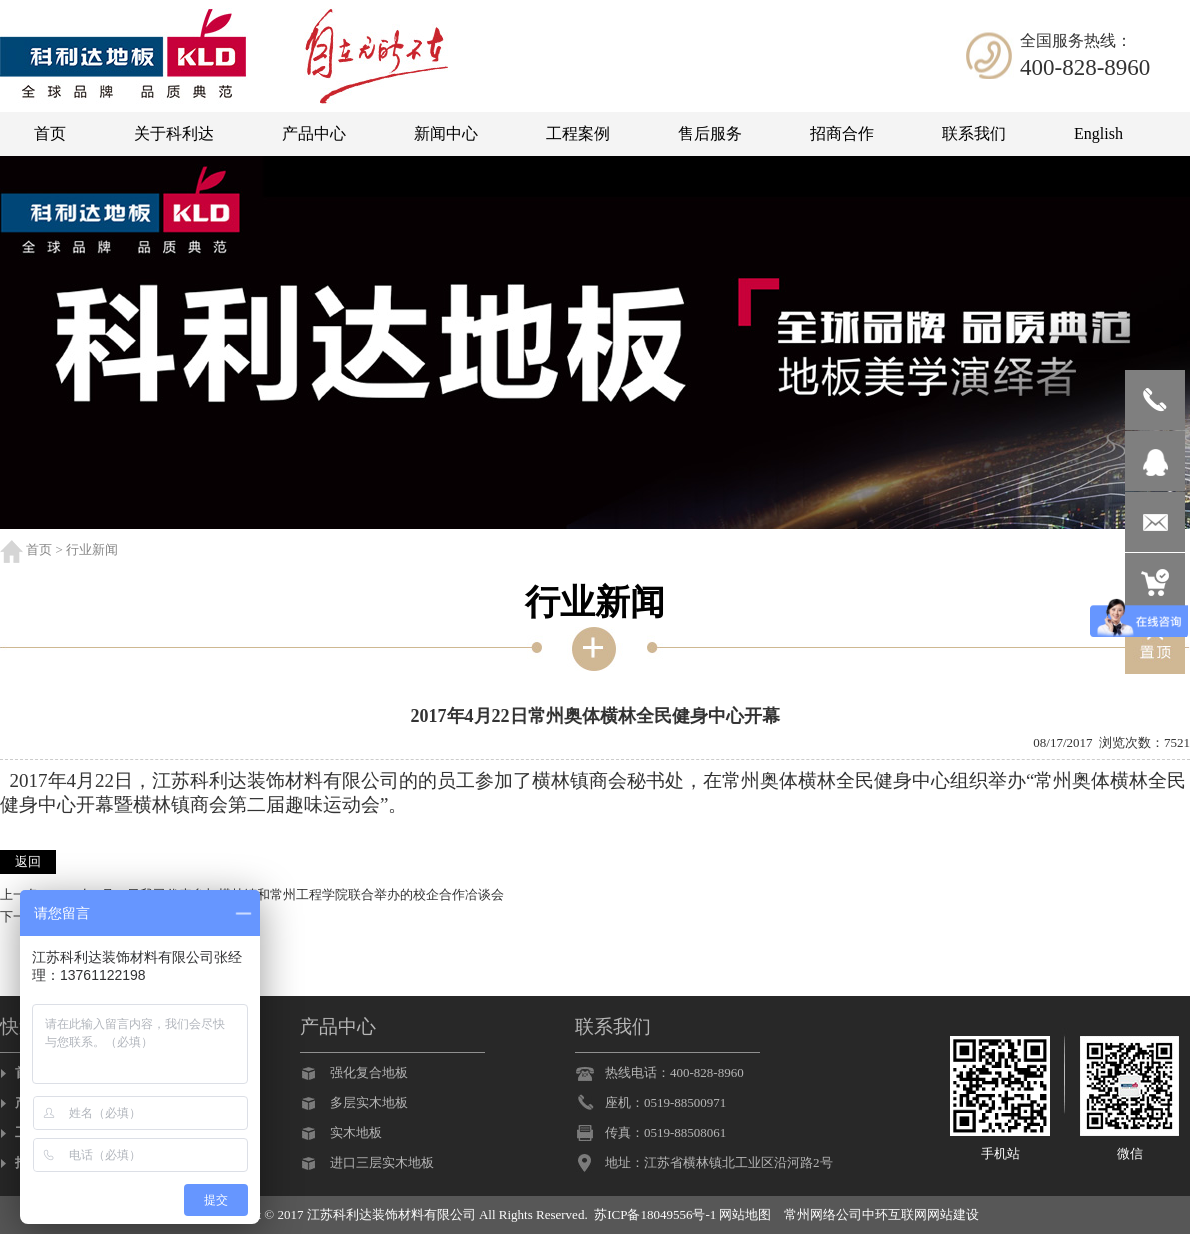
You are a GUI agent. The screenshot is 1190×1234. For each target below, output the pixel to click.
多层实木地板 (369, 1102)
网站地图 (745, 1214)
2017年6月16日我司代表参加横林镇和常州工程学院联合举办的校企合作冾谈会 (279, 894)
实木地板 (356, 1132)
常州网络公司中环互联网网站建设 (881, 1214)
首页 (39, 549)
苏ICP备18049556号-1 (655, 1214)
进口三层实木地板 (382, 1162)
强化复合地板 (369, 1072)
